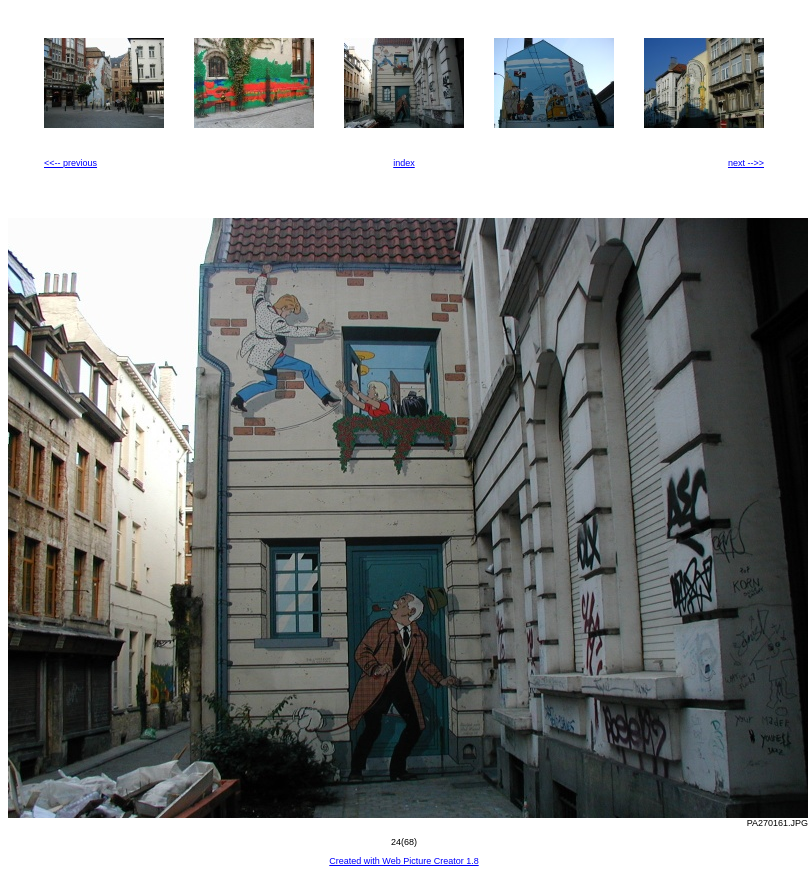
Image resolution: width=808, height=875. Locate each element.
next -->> (746, 163)
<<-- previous (70, 163)
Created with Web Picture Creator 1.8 (403, 861)
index (404, 163)
